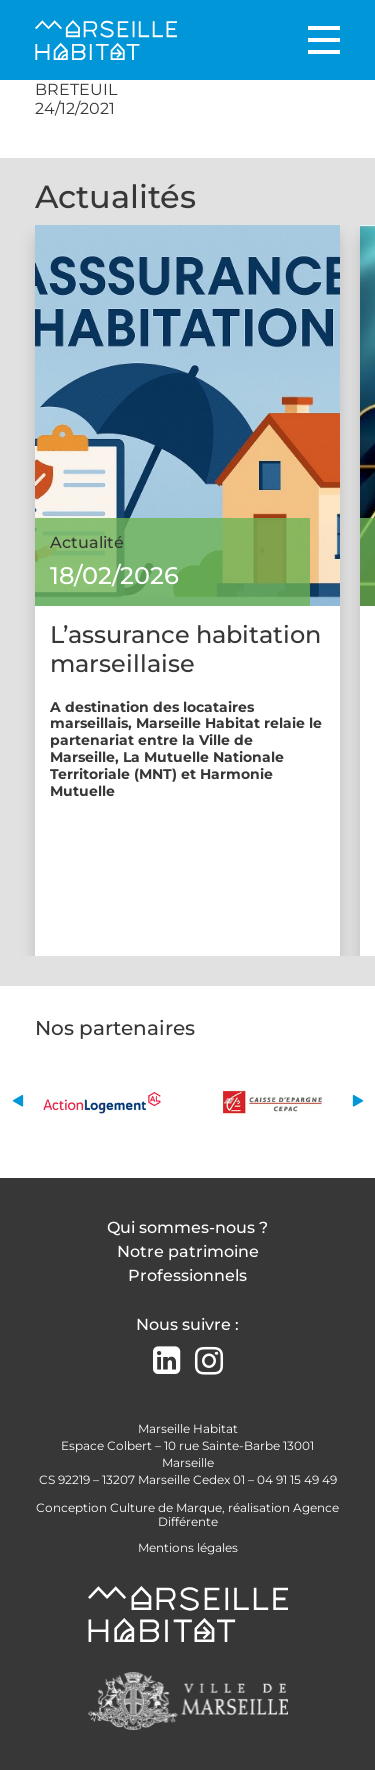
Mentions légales (188, 1547)
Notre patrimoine (188, 1251)
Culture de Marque (166, 1507)
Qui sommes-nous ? (187, 1227)
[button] (17, 1101)
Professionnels (187, 1275)
